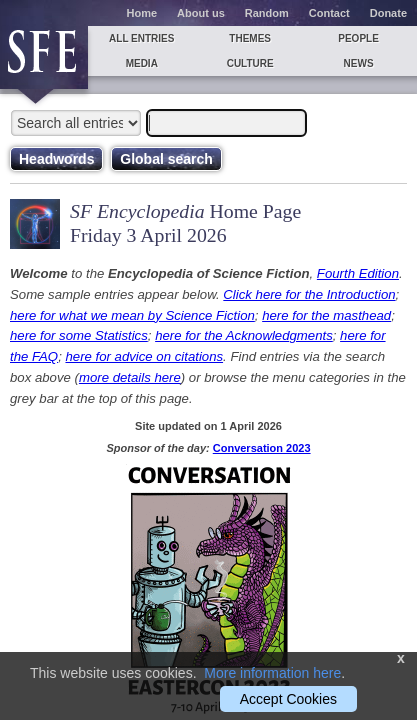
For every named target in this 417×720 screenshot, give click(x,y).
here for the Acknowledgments (244, 335)
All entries (141, 38)
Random (267, 13)
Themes (250, 38)
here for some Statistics (79, 335)
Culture (250, 63)
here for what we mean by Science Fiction (132, 315)
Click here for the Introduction (309, 294)
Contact (329, 13)
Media (142, 63)
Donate (388, 13)
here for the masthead (326, 315)
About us (201, 13)
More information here (272, 673)
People (358, 38)
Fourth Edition (358, 273)
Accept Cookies (288, 699)
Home (142, 13)
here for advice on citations (144, 356)
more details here (130, 377)
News (359, 63)
